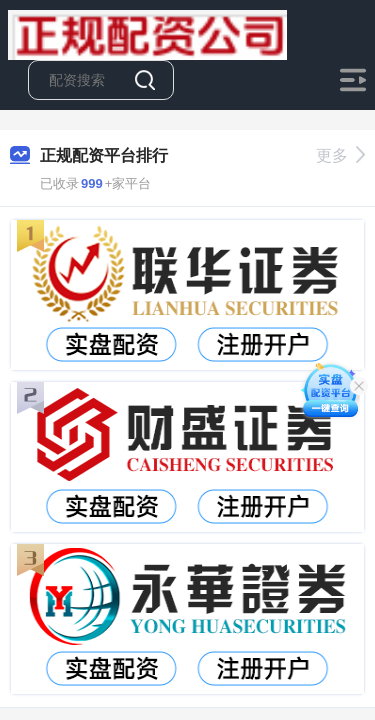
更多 (340, 155)
